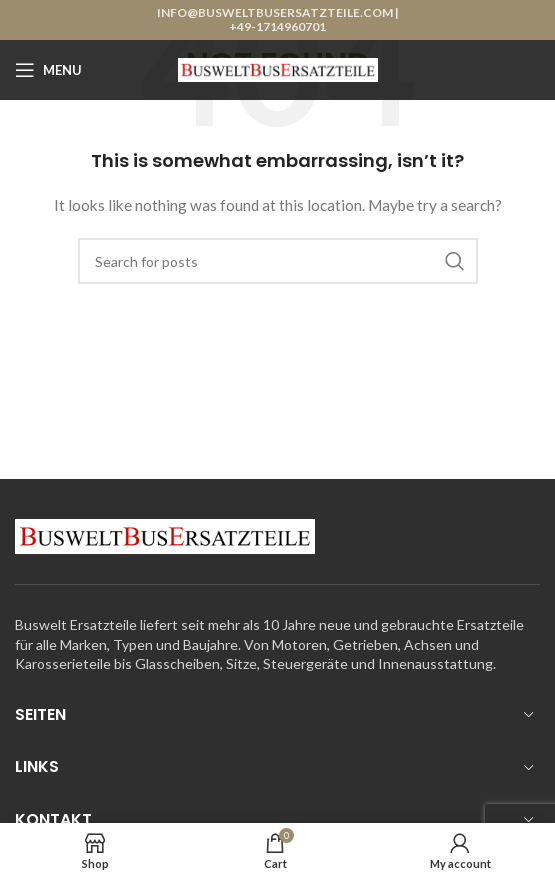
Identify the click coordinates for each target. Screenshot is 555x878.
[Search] (278, 261)
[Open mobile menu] (48, 70)
